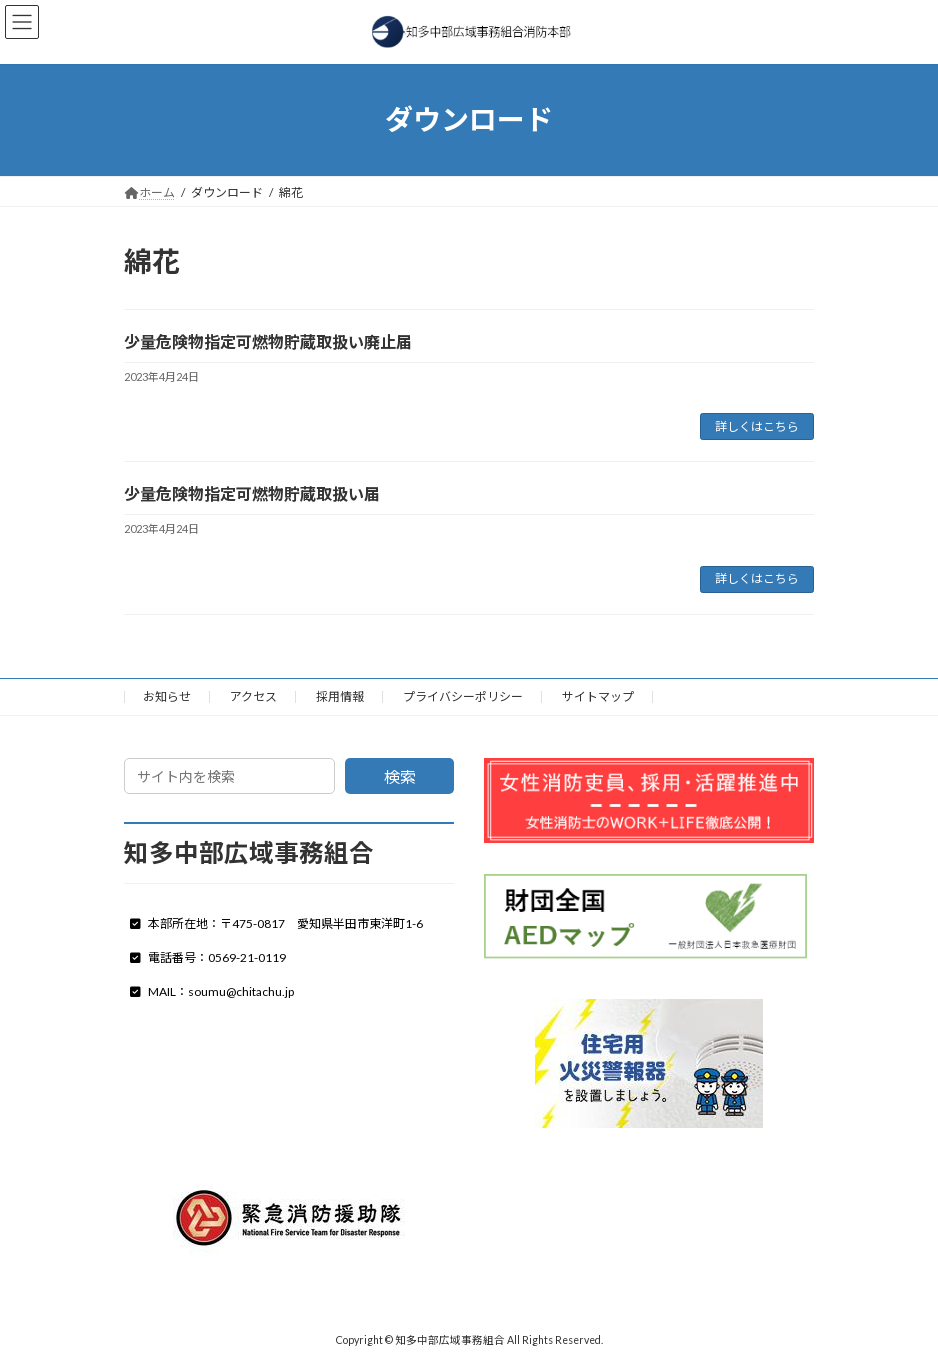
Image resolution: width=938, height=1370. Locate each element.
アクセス (253, 696)
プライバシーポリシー (463, 696)
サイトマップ (598, 696)
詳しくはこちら (757, 426)
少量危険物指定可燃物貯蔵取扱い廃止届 (268, 341)
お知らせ (167, 696)
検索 (400, 776)
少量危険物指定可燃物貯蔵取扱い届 (252, 493)
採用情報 (340, 696)
